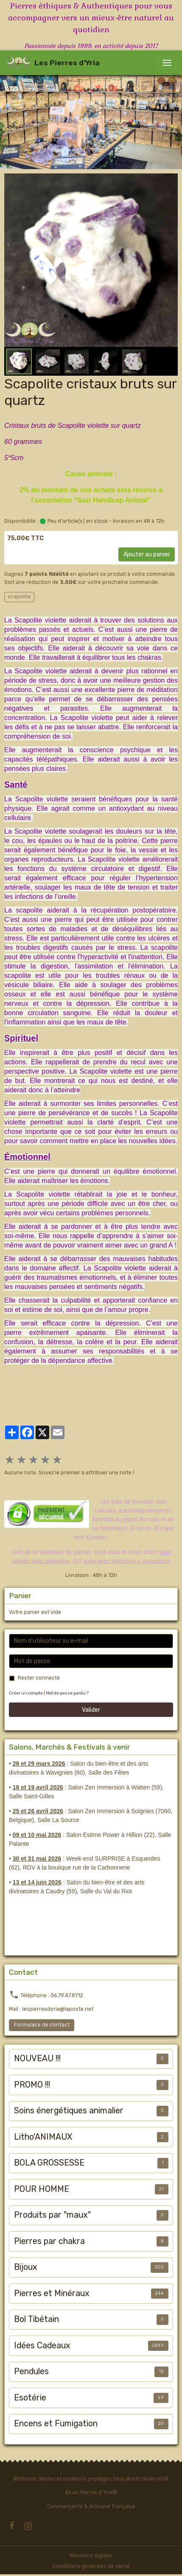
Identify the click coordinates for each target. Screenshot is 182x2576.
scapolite (19, 597)
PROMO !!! (32, 2085)
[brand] (53, 62)
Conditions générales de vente (91, 2566)
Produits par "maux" (52, 2215)
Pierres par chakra (49, 2241)
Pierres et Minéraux (52, 2293)
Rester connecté (39, 1678)
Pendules (31, 2371)
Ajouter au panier (146, 554)
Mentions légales (91, 2556)
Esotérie (30, 2398)
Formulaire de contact (42, 2025)
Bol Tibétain (36, 2319)
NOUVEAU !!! (37, 2058)
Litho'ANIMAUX (43, 2137)
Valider (91, 1710)
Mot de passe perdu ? (67, 1693)
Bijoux (25, 2267)
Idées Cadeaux (42, 2345)
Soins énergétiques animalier (68, 2111)
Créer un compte (26, 1693)
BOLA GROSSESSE (49, 2163)
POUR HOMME (41, 2189)
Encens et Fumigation (56, 2423)
